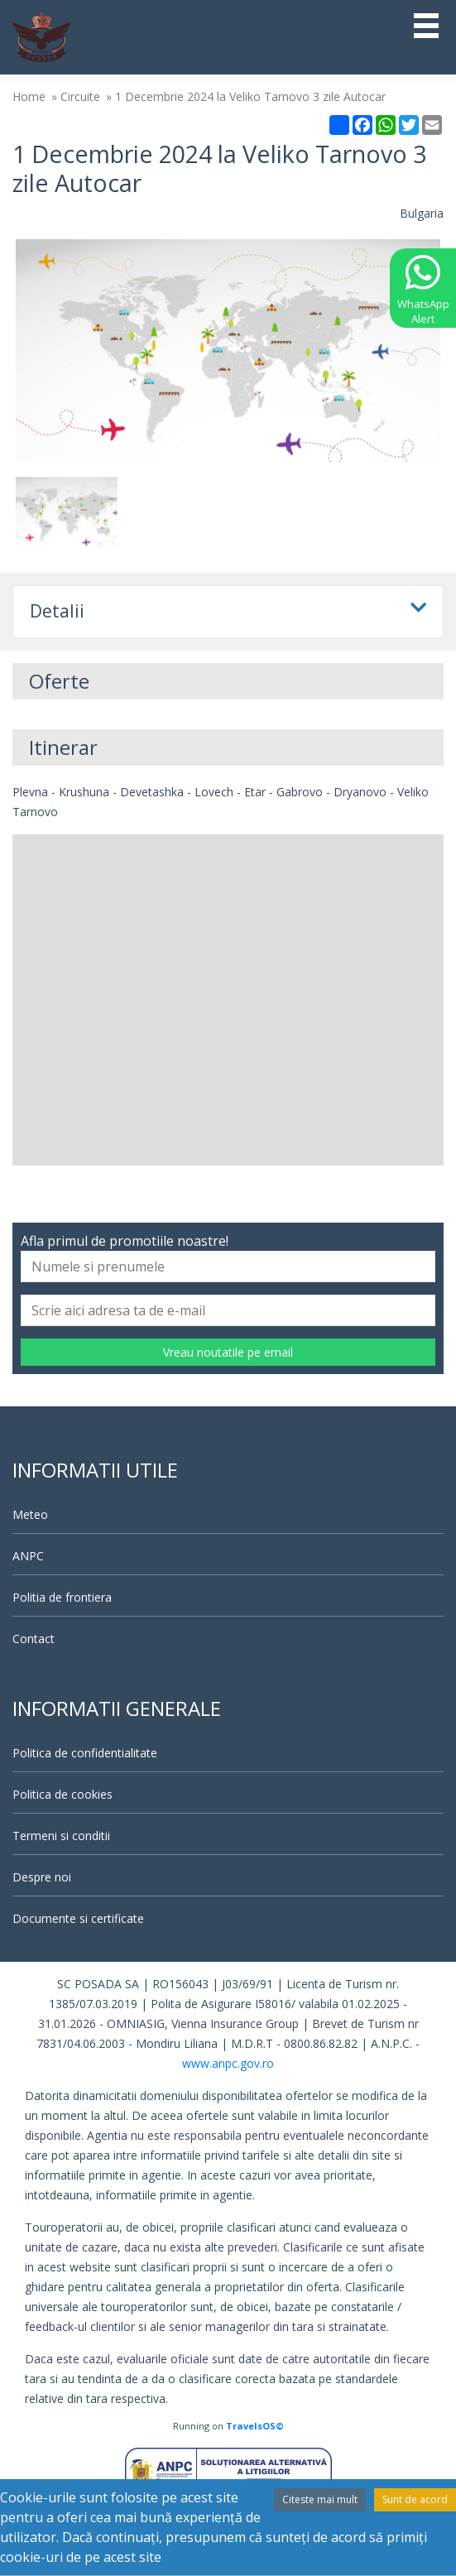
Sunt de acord (415, 2499)
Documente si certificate (78, 1918)
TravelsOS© (255, 2426)
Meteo (30, 1514)
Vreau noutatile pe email (228, 1352)
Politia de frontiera (62, 1597)
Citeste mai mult (320, 2499)
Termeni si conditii (61, 1835)
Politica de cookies (62, 1794)
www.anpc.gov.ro (228, 2063)
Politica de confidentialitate (84, 1753)
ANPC (28, 1556)
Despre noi (41, 1877)
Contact (33, 1638)
